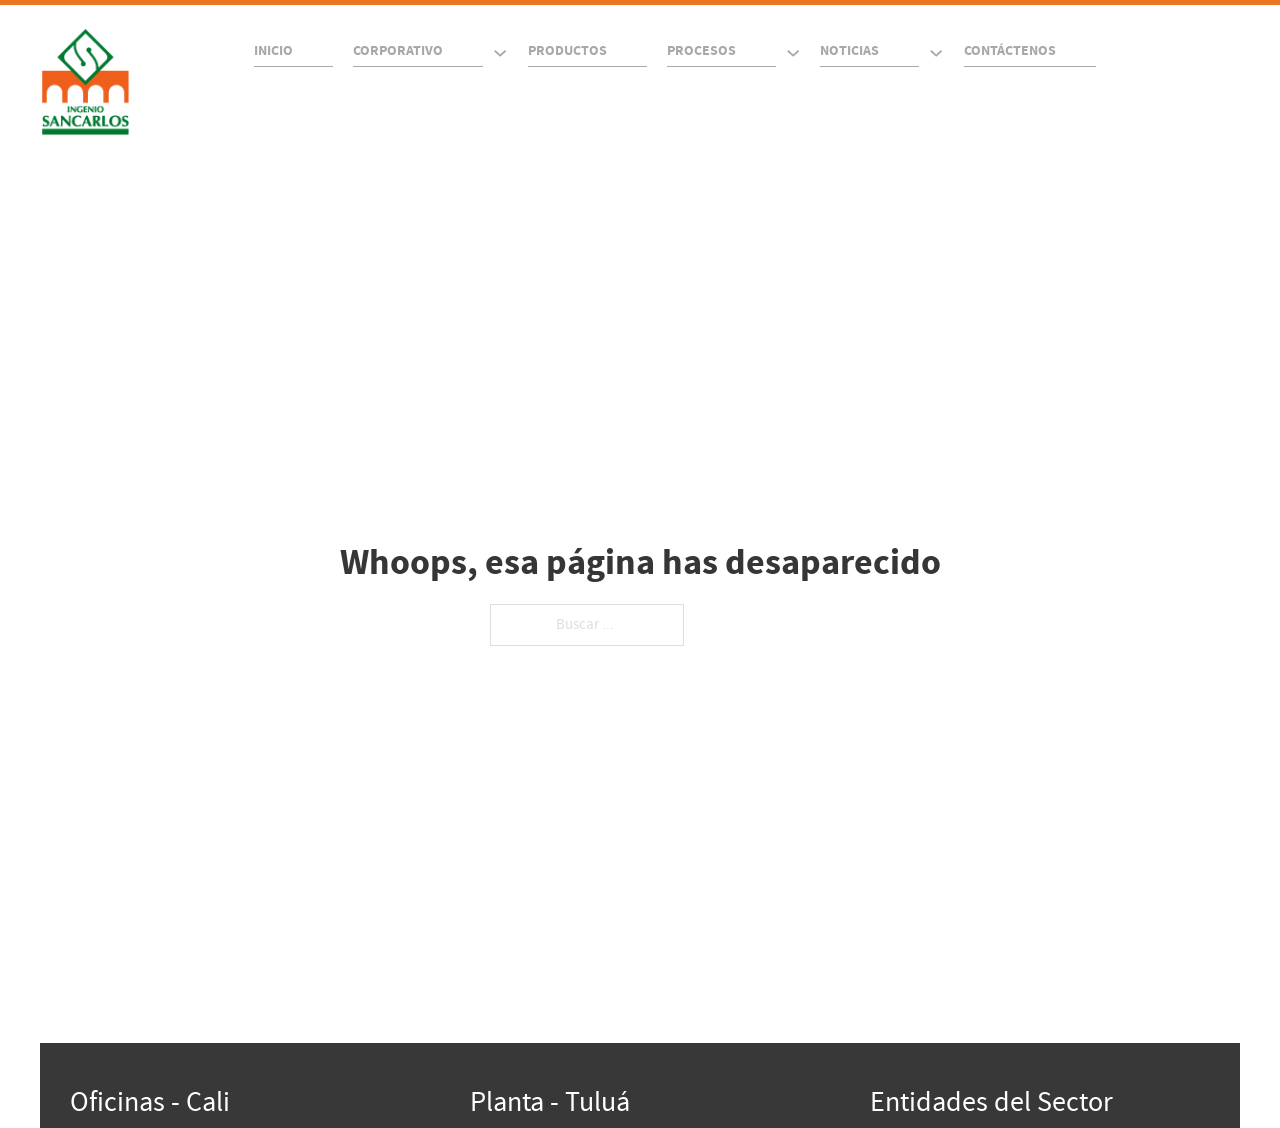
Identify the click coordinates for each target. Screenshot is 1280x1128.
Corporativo (398, 51)
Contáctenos (1010, 51)
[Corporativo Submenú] (500, 53)
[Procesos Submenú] (793, 53)
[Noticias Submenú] (936, 53)
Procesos (701, 51)
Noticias (849, 51)
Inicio (273, 51)
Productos (567, 51)
